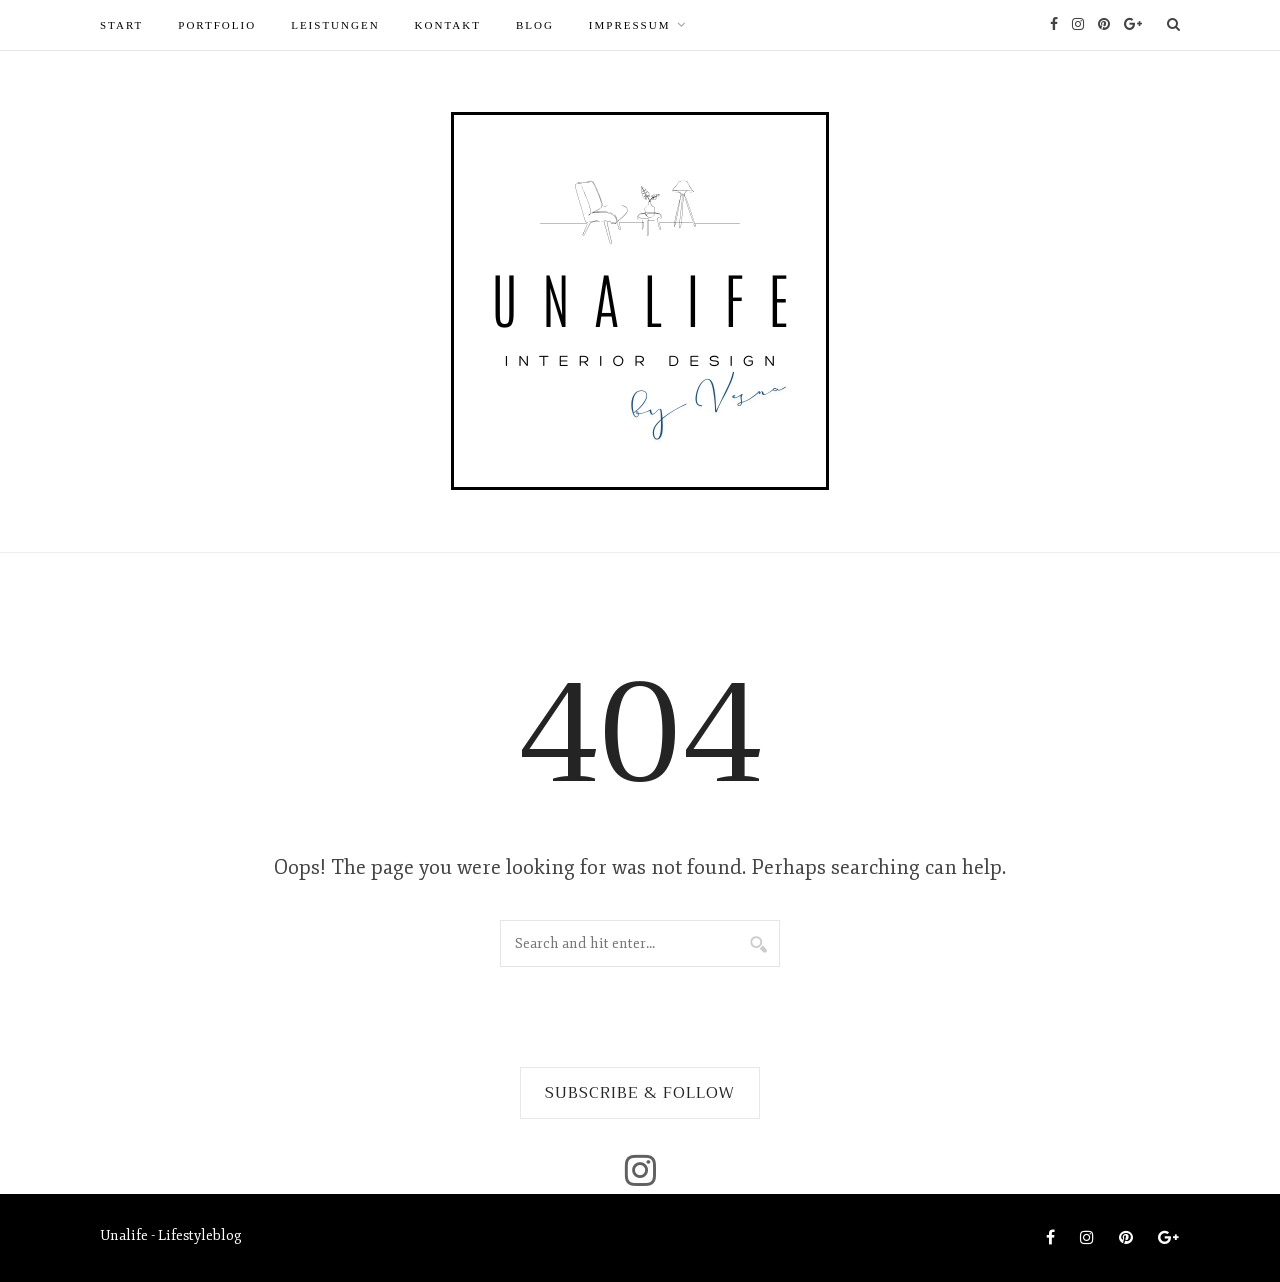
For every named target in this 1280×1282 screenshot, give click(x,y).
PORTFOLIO (217, 25)
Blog (535, 25)
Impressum (630, 25)
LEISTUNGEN (335, 25)
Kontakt (448, 25)
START (121, 25)
